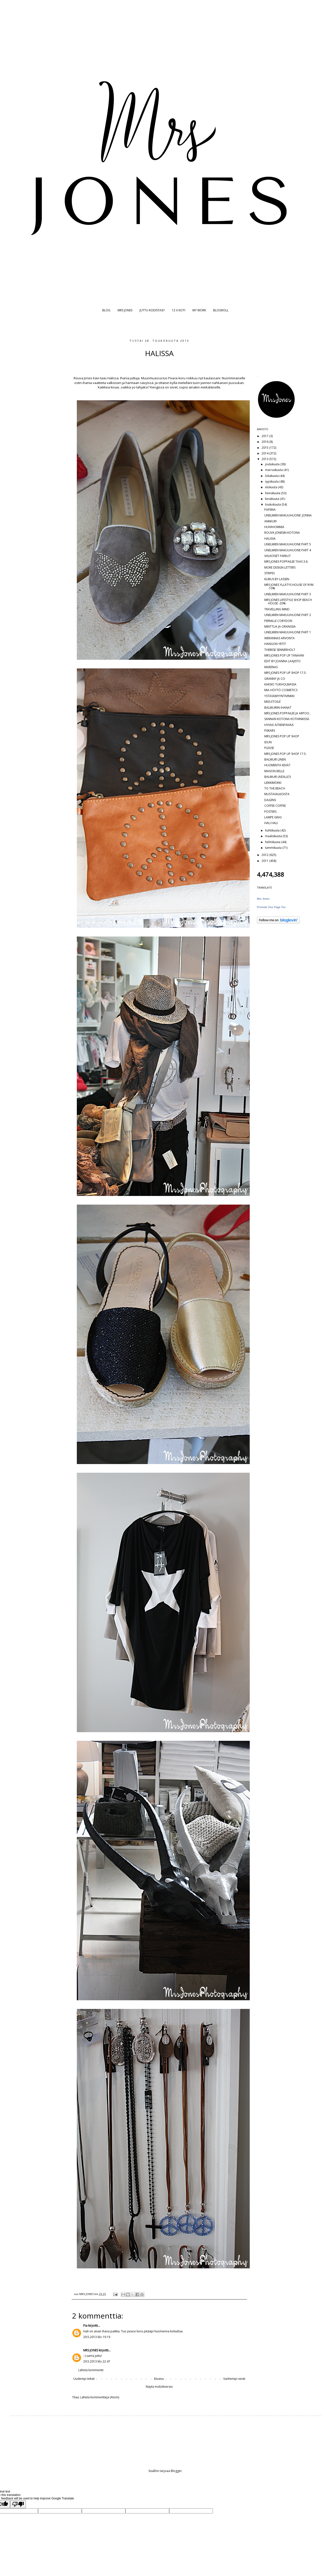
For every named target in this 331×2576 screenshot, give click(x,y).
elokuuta (271, 487)
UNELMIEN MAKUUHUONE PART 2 (287, 615)
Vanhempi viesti (234, 2379)
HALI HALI (271, 823)
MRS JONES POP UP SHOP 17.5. (285, 673)
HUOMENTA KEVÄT (277, 765)
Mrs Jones (263, 898)
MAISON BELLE (274, 771)
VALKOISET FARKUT (277, 556)
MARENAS (271, 667)
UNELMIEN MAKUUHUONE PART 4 (287, 550)
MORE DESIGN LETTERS (279, 567)
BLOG (106, 310)
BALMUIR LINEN (275, 759)
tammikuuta (273, 848)
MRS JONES (125, 310)
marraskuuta (274, 470)
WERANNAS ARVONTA (279, 638)
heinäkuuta (273, 493)
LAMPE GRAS (273, 817)
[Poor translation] (18, 2504)
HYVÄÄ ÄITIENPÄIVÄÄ (279, 725)
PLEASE (269, 748)
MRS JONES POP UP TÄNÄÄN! (284, 655)
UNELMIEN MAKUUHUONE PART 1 (287, 632)
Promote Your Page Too (271, 907)
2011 (265, 861)
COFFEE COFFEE (275, 806)
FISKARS (269, 730)
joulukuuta (272, 464)
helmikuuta (273, 842)
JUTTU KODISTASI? (152, 310)
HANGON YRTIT (275, 644)
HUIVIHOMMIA (274, 527)
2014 (265, 453)
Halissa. (113, 378)
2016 (265, 442)
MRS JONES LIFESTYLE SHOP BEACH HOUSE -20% (288, 601)
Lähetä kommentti (90, 2370)
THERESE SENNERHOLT (279, 650)
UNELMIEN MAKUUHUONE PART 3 (287, 594)
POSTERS (270, 811)
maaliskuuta (274, 836)
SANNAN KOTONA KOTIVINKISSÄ (286, 719)
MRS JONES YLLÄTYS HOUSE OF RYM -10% (288, 586)
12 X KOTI (178, 310)
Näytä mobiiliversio (159, 2386)
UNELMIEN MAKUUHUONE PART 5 (287, 544)
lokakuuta (272, 476)
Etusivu (159, 2379)
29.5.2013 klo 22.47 (96, 2361)
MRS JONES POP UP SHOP (281, 736)
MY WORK (199, 310)
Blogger (176, 2471)
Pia (85, 2325)
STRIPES (269, 573)
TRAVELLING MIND (277, 609)
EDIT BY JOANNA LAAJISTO (282, 661)
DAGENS (270, 800)
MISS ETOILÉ (272, 702)
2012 (265, 855)
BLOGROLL (220, 310)
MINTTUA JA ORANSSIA (280, 626)
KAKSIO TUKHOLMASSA (280, 684)
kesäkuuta (272, 499)
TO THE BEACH (274, 788)
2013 (265, 459)
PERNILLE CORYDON (278, 621)
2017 (265, 436)
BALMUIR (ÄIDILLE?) (277, 777)
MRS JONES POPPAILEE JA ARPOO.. (287, 713)
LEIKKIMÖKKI (272, 783)
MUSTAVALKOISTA (277, 794)
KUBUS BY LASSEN (276, 579)
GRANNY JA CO (274, 679)
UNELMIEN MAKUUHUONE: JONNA (288, 515)
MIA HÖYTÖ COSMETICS (280, 690)
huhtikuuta (272, 830)
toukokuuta (273, 504)
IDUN (268, 742)
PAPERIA (270, 510)
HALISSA (270, 538)
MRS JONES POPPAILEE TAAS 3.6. (286, 561)
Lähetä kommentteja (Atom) (99, 2397)
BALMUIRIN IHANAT (277, 707)
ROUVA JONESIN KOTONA (282, 533)
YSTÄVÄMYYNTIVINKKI (279, 696)
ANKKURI (270, 521)
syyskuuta (272, 481)
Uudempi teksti (84, 2379)
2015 (265, 448)
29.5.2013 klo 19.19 (96, 2337)
